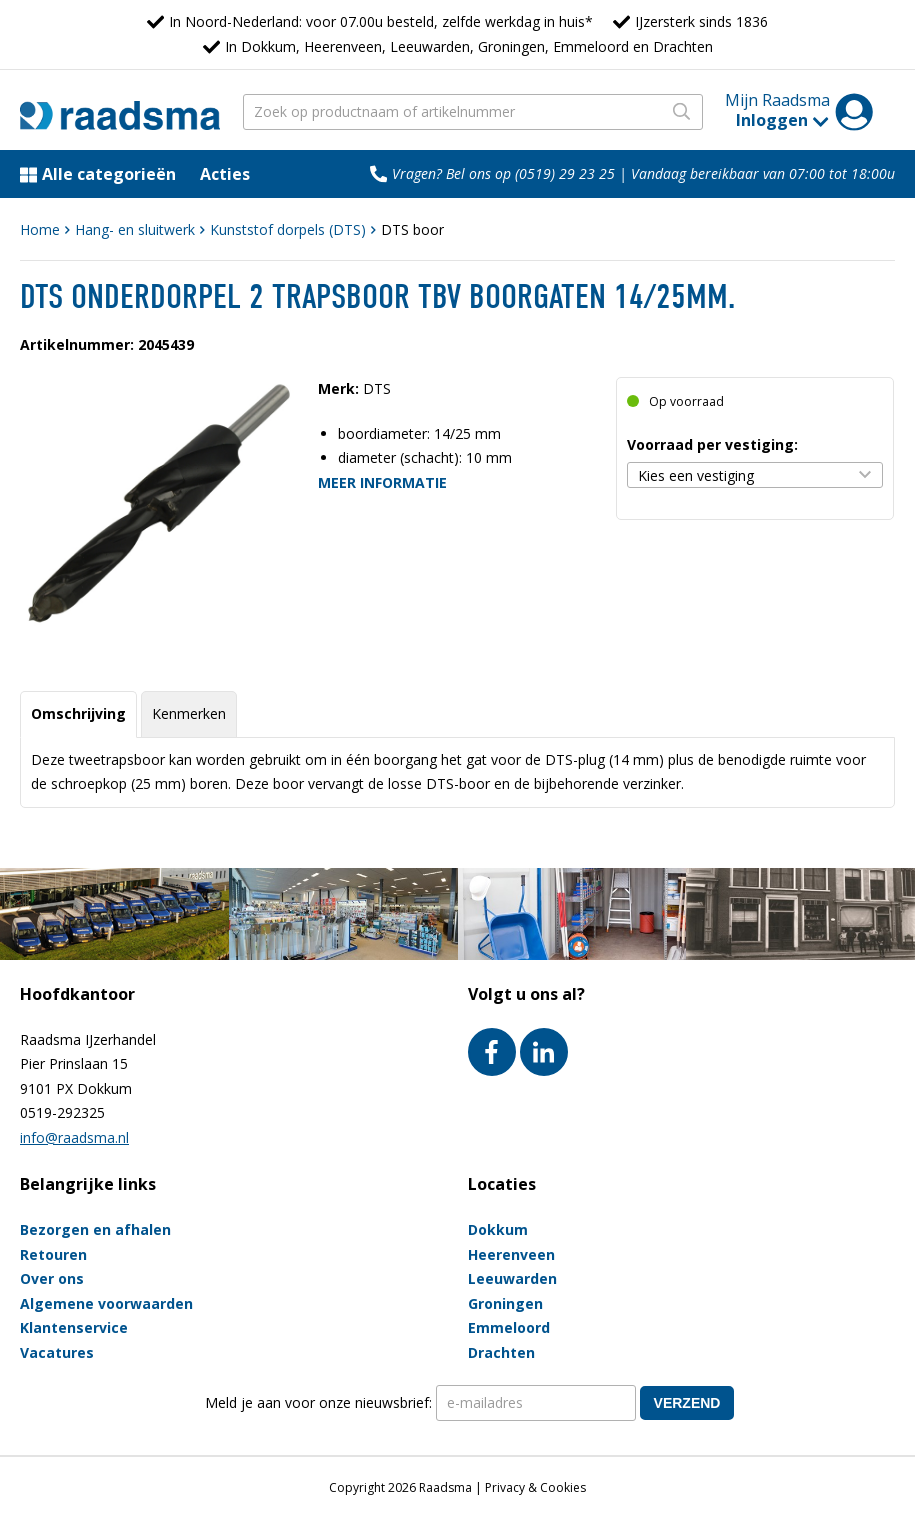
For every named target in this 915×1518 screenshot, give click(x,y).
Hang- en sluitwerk (135, 229)
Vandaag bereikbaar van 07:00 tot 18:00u (763, 173)
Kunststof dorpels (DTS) (288, 229)
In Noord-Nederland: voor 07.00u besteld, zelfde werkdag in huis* (381, 21)
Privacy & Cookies (535, 1487)
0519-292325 (62, 1112)
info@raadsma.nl (74, 1137)
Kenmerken (189, 713)
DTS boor (412, 229)
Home (40, 229)
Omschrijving (78, 713)
